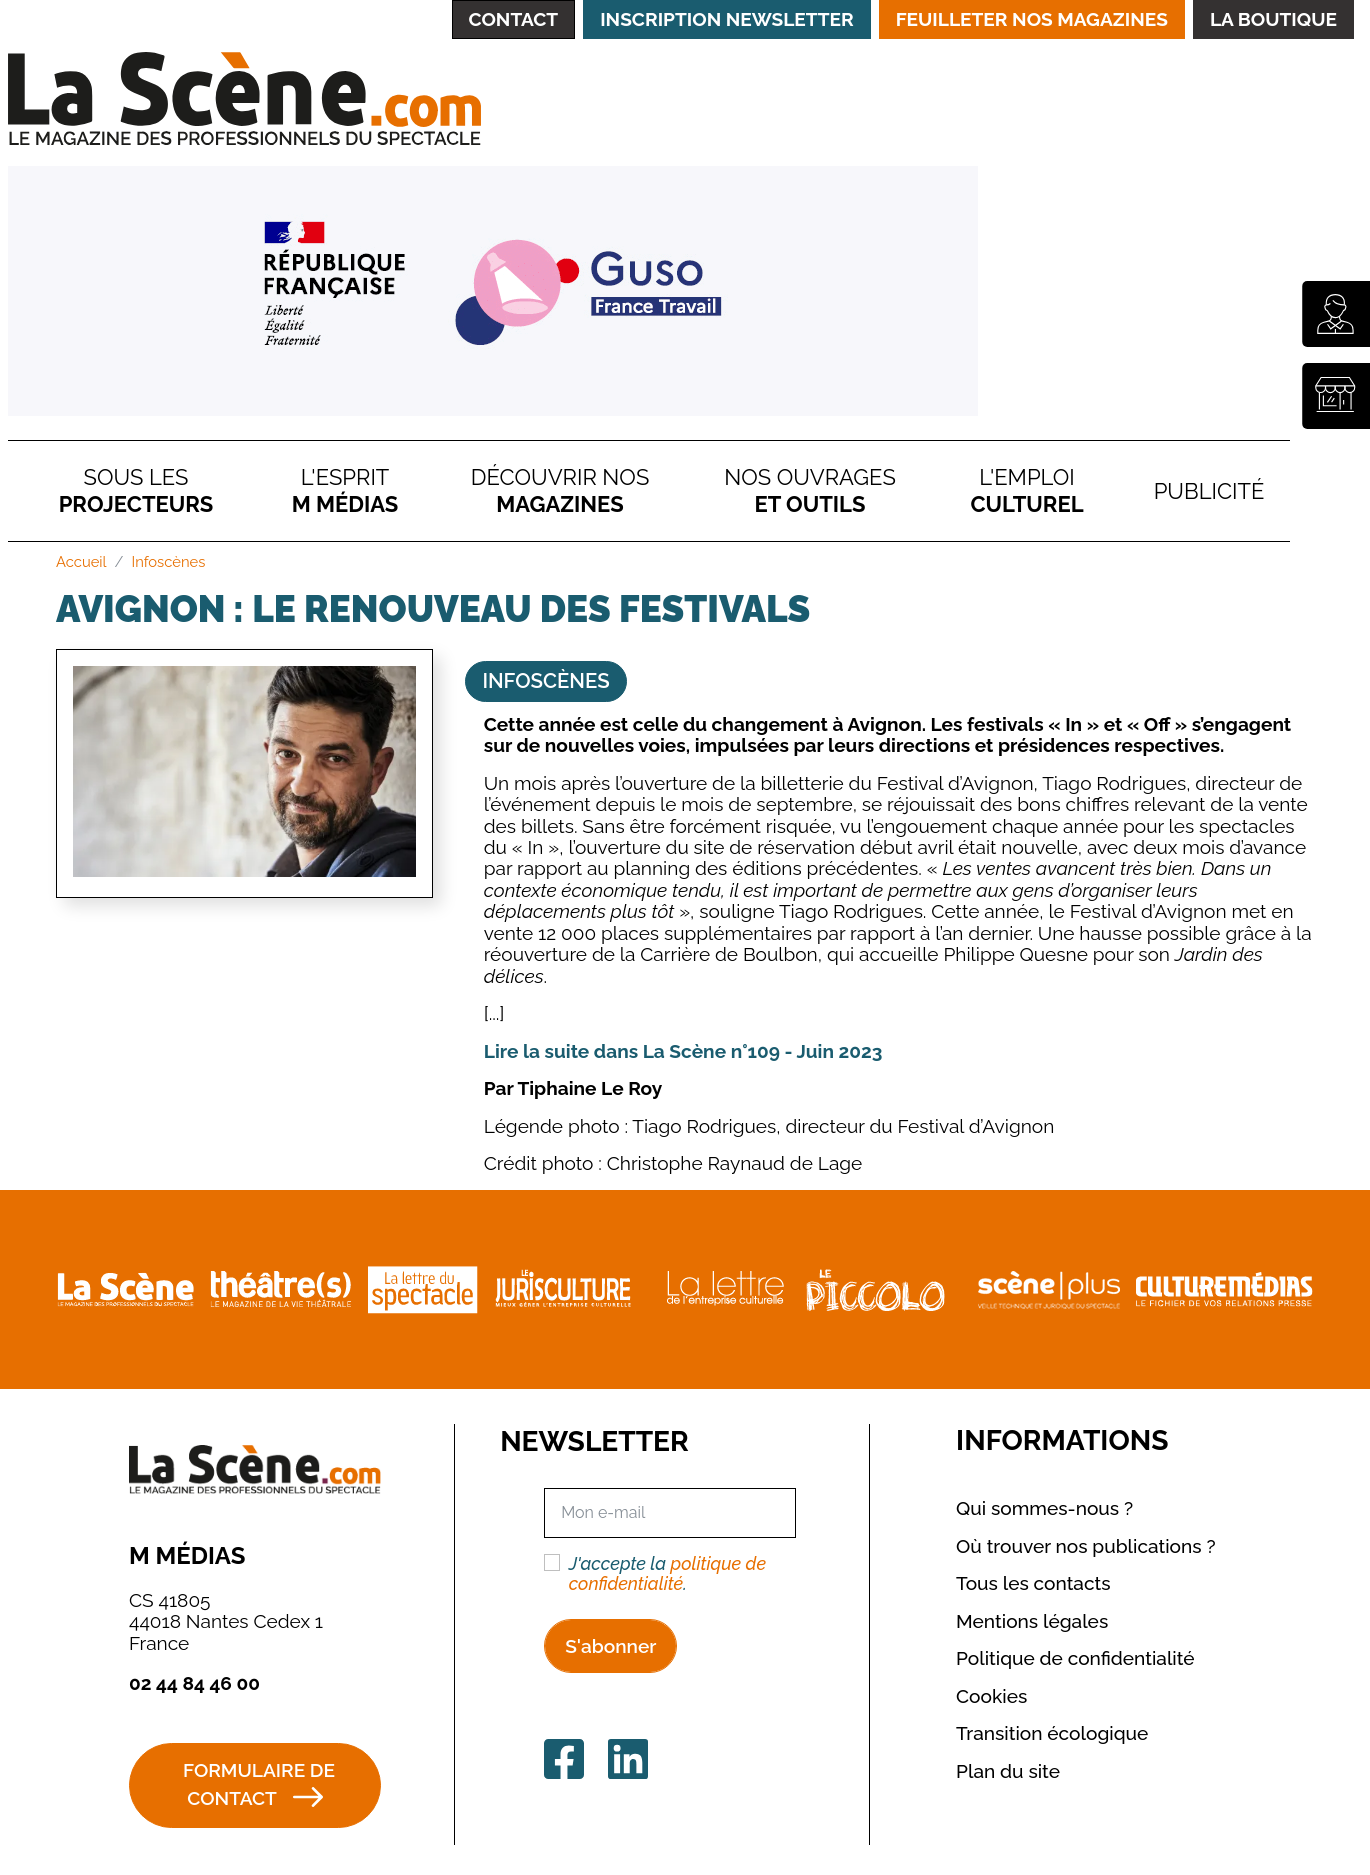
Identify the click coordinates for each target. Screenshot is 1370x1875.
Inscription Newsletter (726, 19)
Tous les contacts (1033, 1583)
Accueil (81, 561)
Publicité (1209, 491)
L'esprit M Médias (345, 490)
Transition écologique (1052, 1733)
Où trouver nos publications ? (1085, 1546)
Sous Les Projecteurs (136, 490)
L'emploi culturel (1027, 490)
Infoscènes (169, 561)
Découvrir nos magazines (560, 490)
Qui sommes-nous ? (1044, 1508)
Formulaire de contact (259, 1784)
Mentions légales (1032, 1621)
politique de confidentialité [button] (667, 1573)
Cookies (991, 1696)
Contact (514, 19)
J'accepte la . (667, 1574)
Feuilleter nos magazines (1032, 19)
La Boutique (1273, 19)
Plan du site (1008, 1771)
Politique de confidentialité (1075, 1658)
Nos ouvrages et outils (810, 490)
